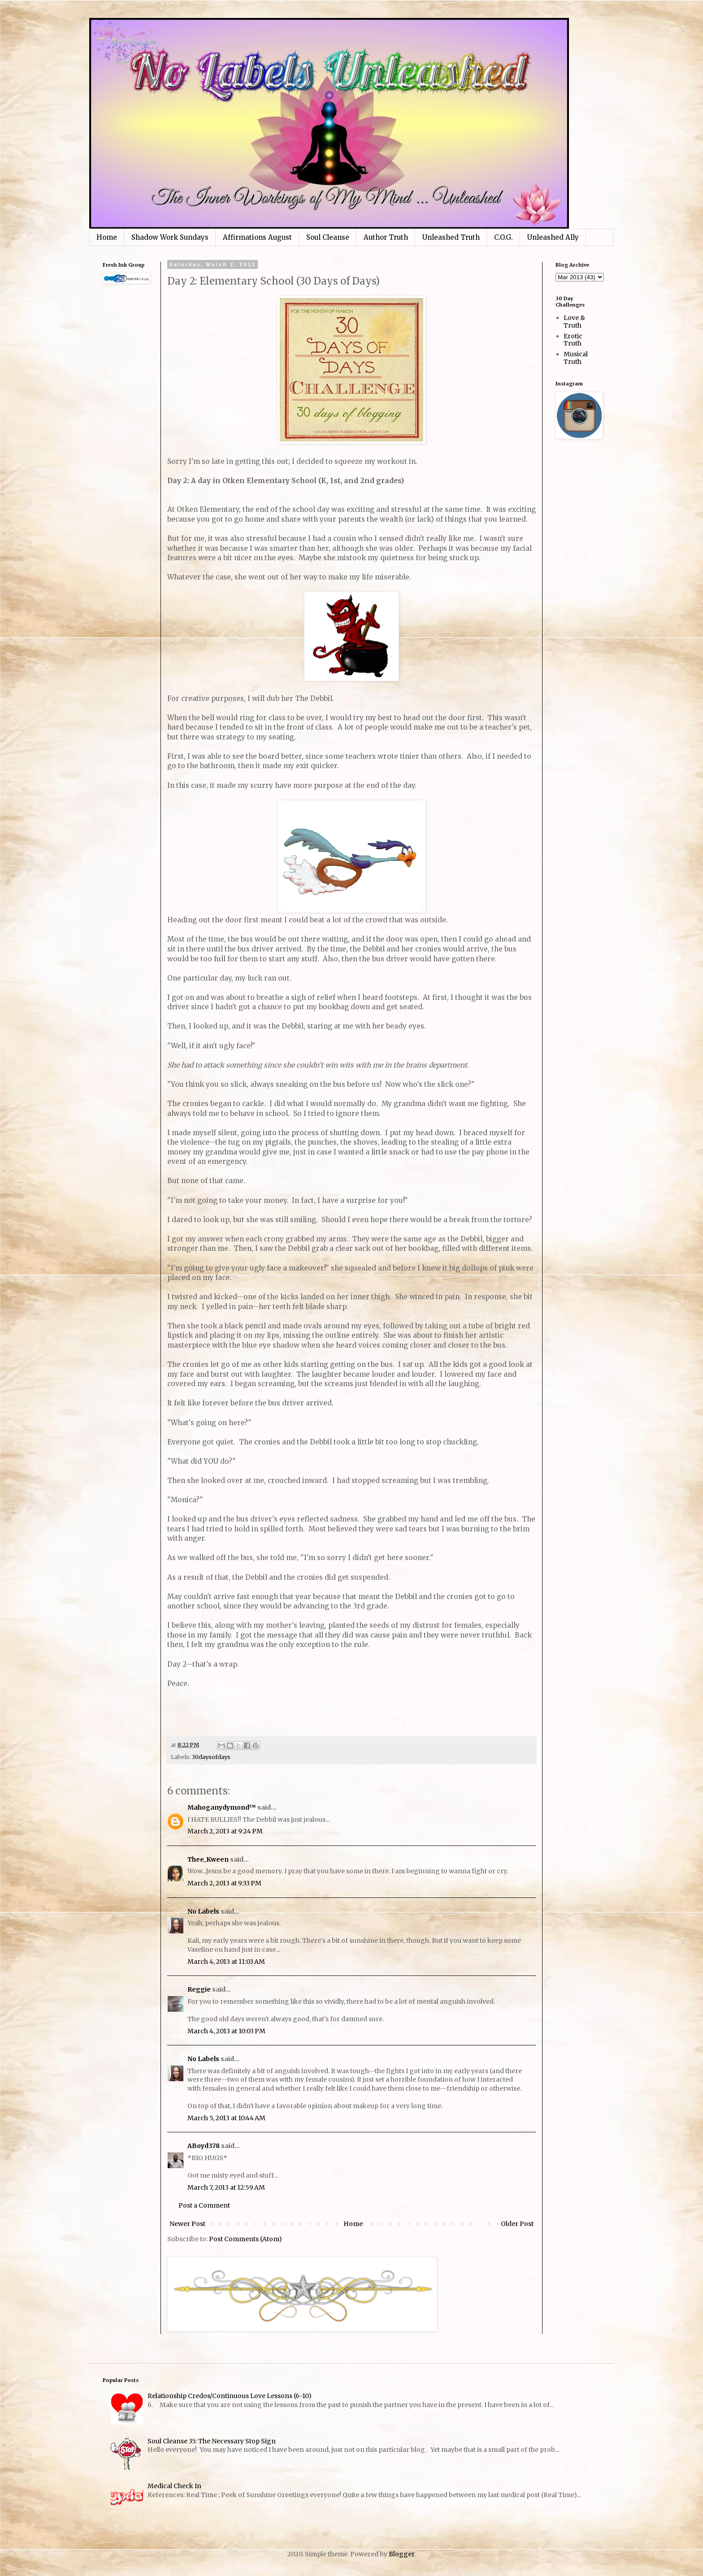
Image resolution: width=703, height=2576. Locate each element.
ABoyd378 (203, 2146)
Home (106, 237)
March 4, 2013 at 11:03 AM (226, 1962)
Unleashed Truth (451, 237)
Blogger (401, 2554)
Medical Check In (174, 2486)
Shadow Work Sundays (169, 237)
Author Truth (386, 237)
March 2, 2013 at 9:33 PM (224, 1883)
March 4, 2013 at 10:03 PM (226, 2031)
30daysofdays (211, 1757)
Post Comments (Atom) (245, 2239)
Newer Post (187, 2224)
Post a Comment (204, 2205)
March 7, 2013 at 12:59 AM (226, 2187)
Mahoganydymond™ (221, 1807)
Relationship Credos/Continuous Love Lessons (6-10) (230, 2396)
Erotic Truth (573, 340)
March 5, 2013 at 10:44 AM (226, 2118)
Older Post (517, 2224)
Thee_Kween (208, 1859)
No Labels (203, 1911)
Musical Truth (576, 358)
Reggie (199, 1989)
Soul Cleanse (327, 237)
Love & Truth (574, 321)
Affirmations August (257, 237)
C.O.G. (503, 237)
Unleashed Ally (553, 237)
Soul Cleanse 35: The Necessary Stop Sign (212, 2441)
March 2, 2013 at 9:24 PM (225, 1831)
